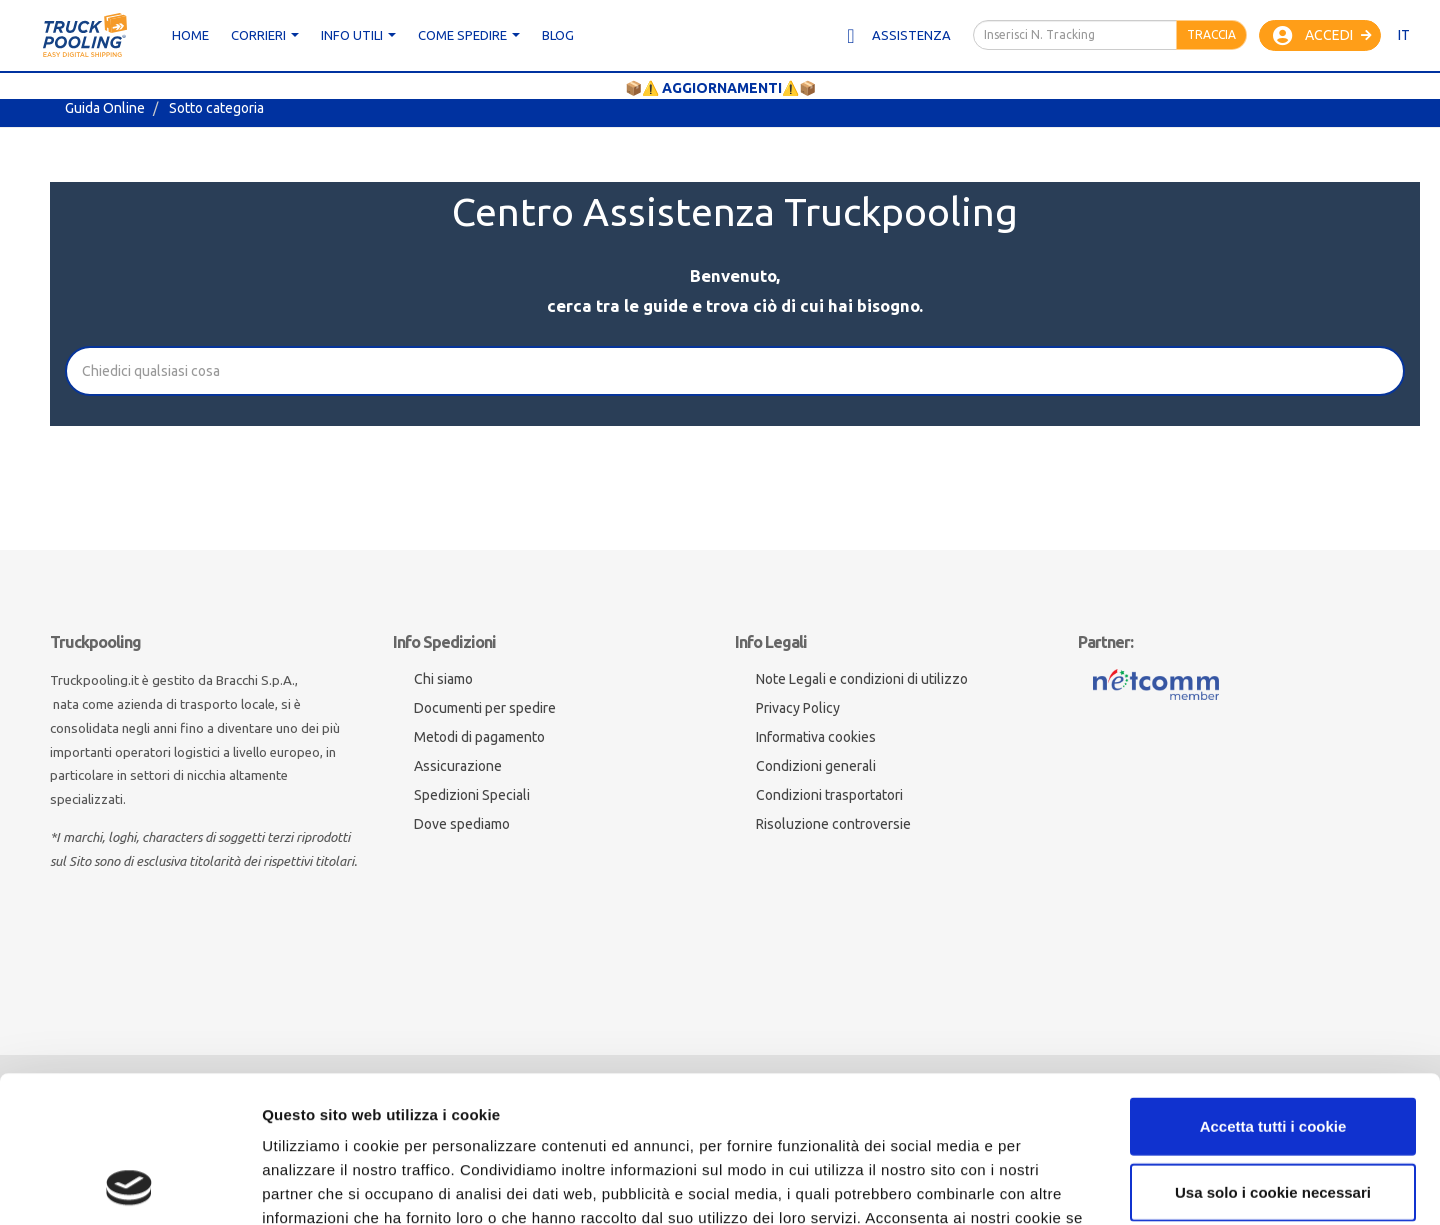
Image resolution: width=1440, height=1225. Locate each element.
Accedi (1322, 36)
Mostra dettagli (1181, 1185)
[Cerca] (735, 371)
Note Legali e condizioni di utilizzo (862, 679)
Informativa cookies (816, 737)
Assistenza (897, 36)
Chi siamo (443, 679)
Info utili (358, 35)
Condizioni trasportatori (829, 795)
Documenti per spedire (485, 708)
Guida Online (105, 108)
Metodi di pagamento (479, 737)
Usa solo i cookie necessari (1273, 1054)
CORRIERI (265, 35)
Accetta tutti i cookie (1273, 988)
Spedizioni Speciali (472, 795)
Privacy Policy (798, 708)
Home (190, 35)
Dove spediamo (462, 824)
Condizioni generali (816, 766)
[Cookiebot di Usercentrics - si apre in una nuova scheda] (129, 1186)
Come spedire (469, 35)
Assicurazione (458, 766)
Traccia (1211, 34)
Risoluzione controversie (833, 824)
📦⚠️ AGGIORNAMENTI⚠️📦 (720, 88)
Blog (558, 35)
